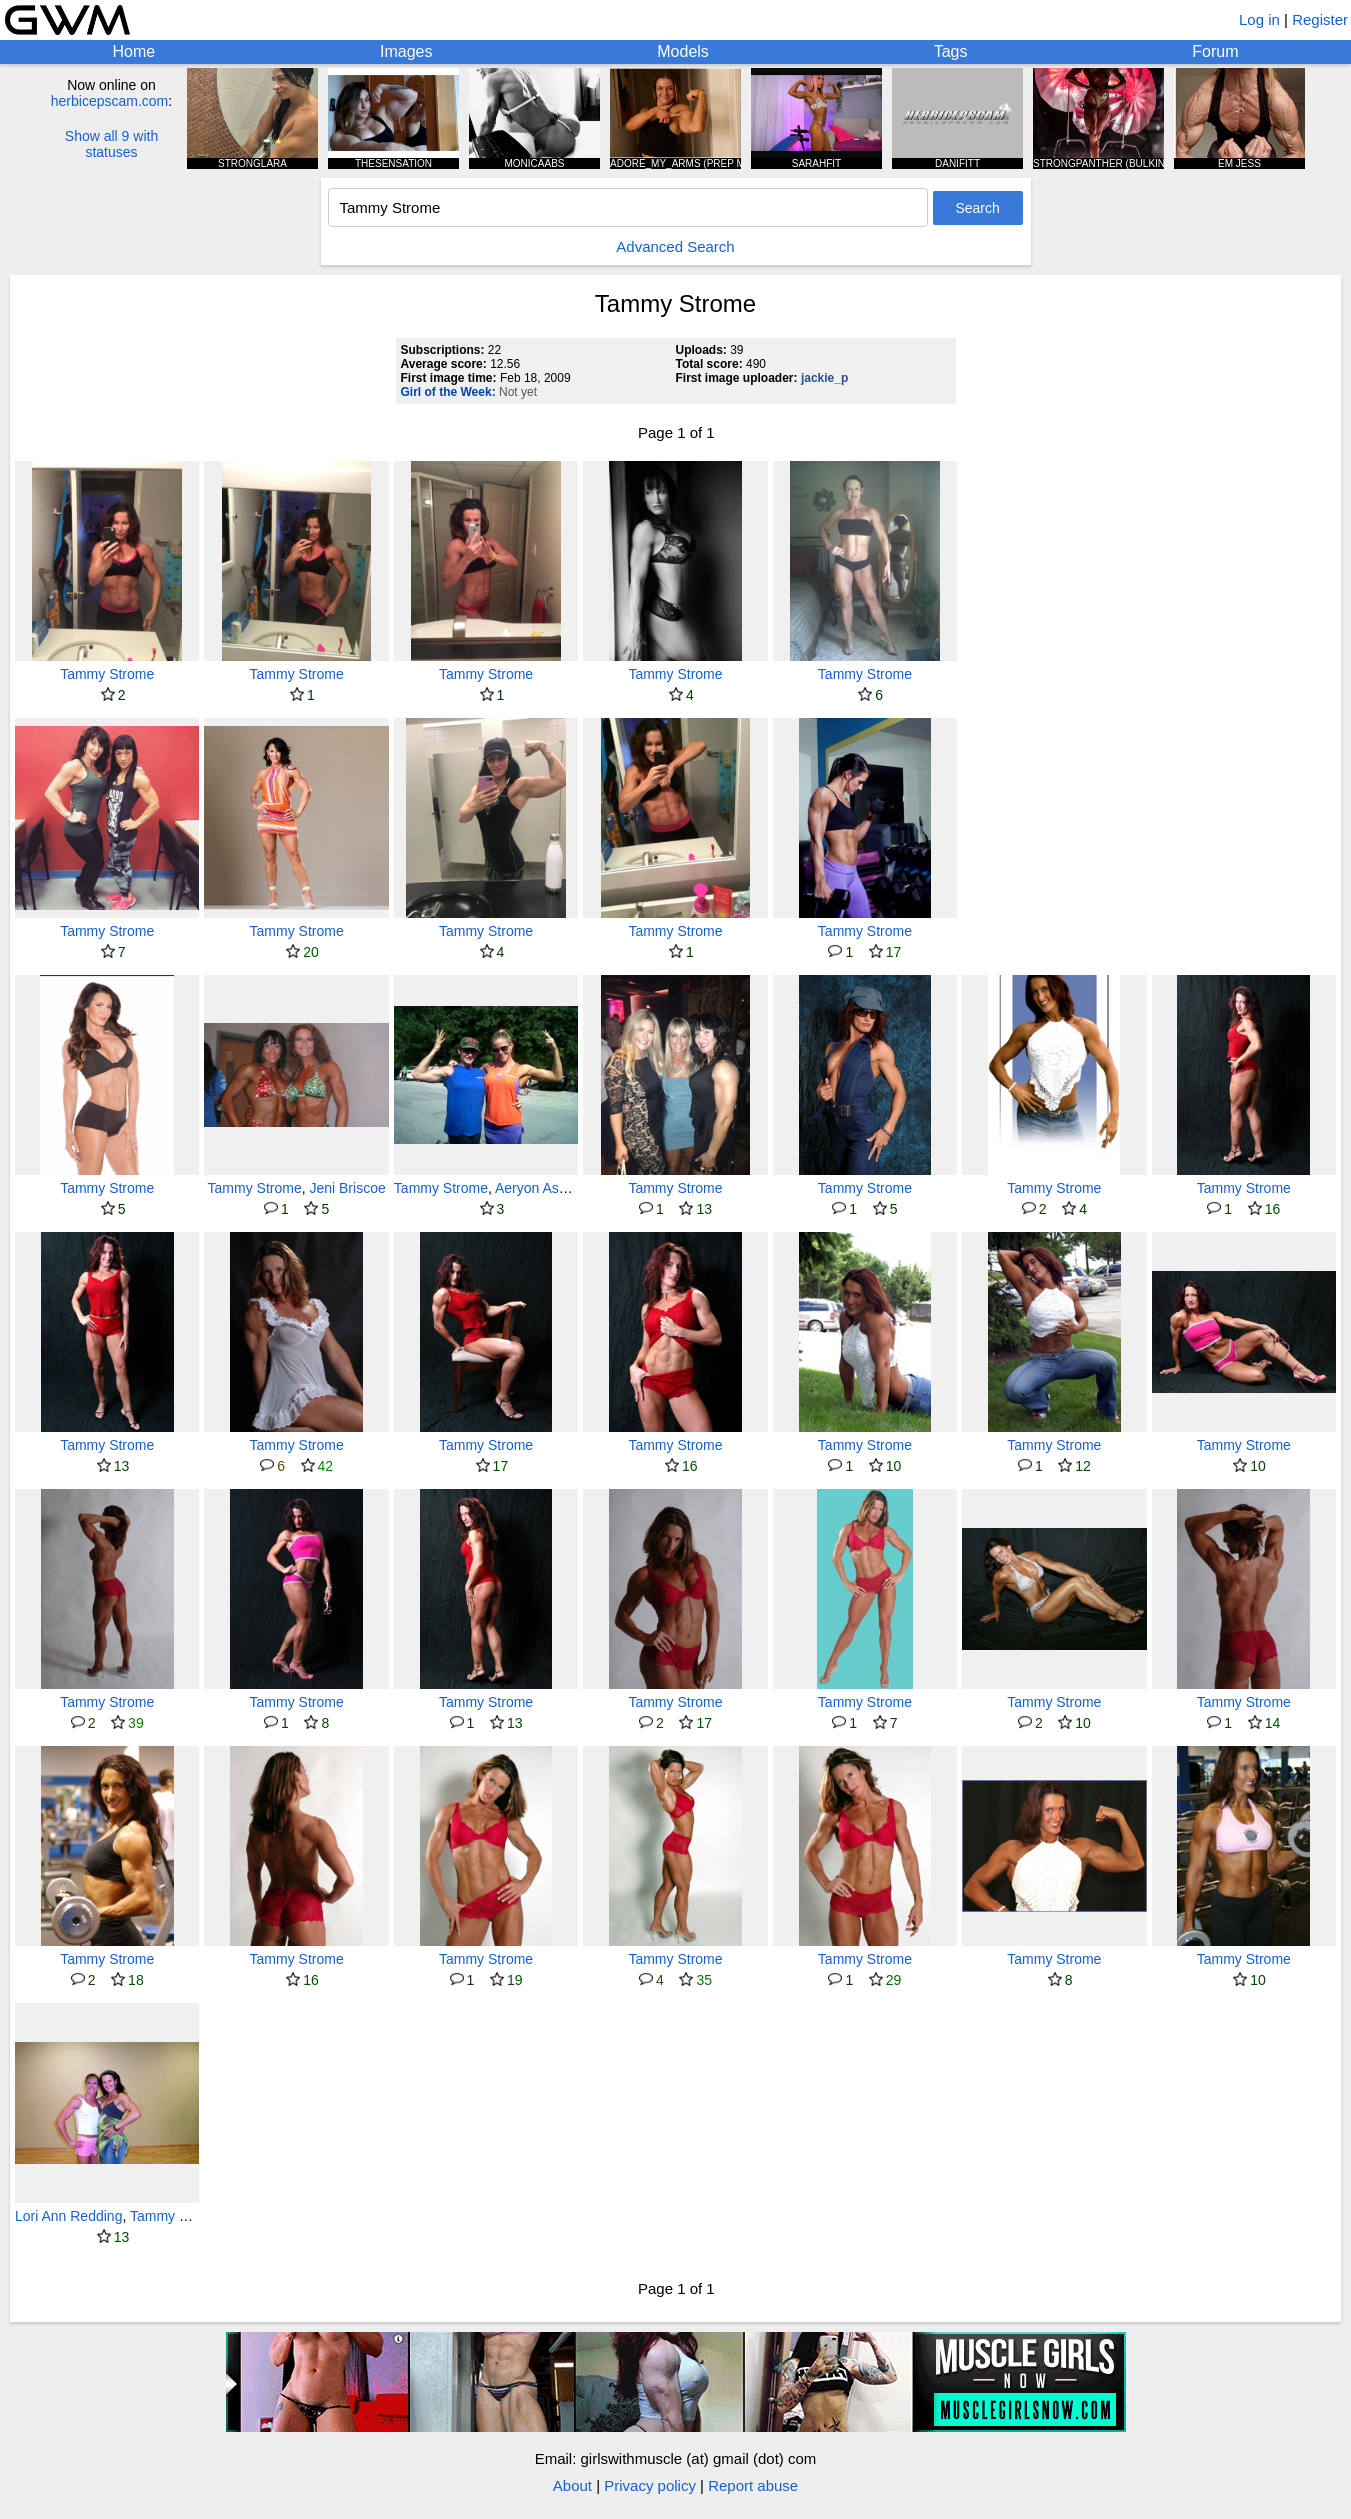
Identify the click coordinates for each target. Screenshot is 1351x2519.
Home (133, 51)
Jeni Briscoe (347, 1188)
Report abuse (753, 2485)
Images (406, 51)
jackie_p (824, 378)
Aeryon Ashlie (538, 1188)
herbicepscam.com (110, 101)
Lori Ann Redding (68, 2216)
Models (683, 51)
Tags (951, 51)
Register (1320, 19)
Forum (1215, 51)
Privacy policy (650, 2485)
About (572, 2485)
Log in (1259, 19)
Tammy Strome (107, 674)
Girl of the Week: (448, 392)
